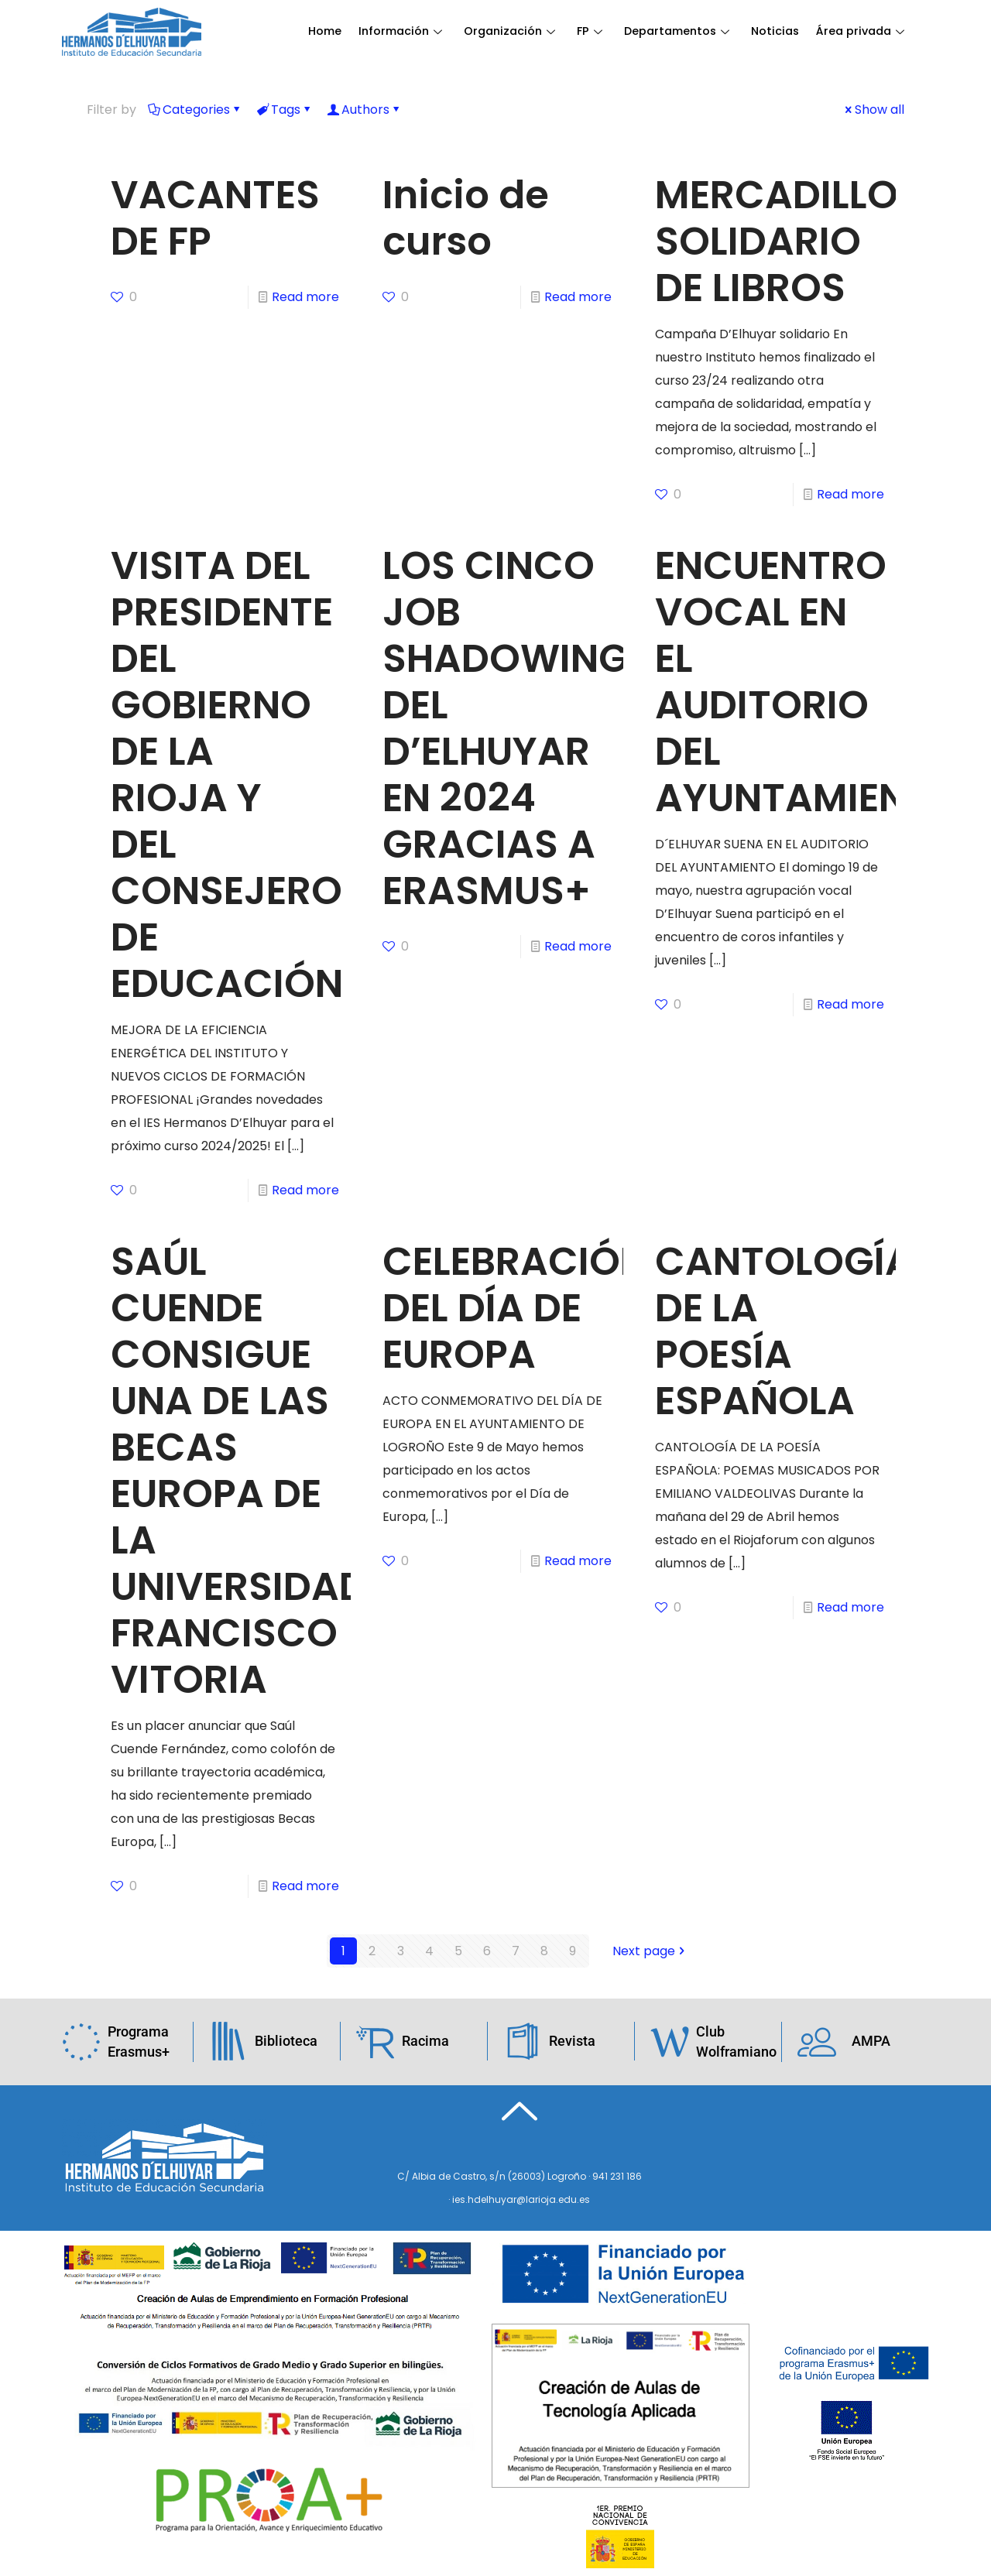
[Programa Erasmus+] (81, 2042)
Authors (364, 109)
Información (401, 32)
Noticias (783, 32)
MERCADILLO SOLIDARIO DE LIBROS (776, 241)
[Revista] (522, 2041)
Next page (650, 1951)
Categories (195, 109)
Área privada (353, 71)
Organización (513, 32)
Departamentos (682, 32)
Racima (425, 2041)
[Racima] (375, 2041)
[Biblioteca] (228, 2041)
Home (324, 32)
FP (594, 32)
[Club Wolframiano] (669, 2042)
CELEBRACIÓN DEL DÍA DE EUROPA (515, 1308)
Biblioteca (286, 2041)
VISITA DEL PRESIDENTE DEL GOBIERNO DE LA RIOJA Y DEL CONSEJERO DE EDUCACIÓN (227, 775)
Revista (572, 2041)
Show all (873, 109)
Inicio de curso (465, 218)
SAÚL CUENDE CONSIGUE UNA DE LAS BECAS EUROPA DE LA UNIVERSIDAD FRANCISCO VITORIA (239, 1471)
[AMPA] (816, 2041)
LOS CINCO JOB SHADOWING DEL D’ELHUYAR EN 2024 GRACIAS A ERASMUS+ (505, 728)
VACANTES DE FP (215, 218)
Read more (305, 297)
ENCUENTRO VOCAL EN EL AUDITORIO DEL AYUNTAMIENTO (808, 682)
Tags (284, 109)
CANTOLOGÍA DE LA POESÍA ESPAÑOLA (784, 1331)
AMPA (871, 2041)
